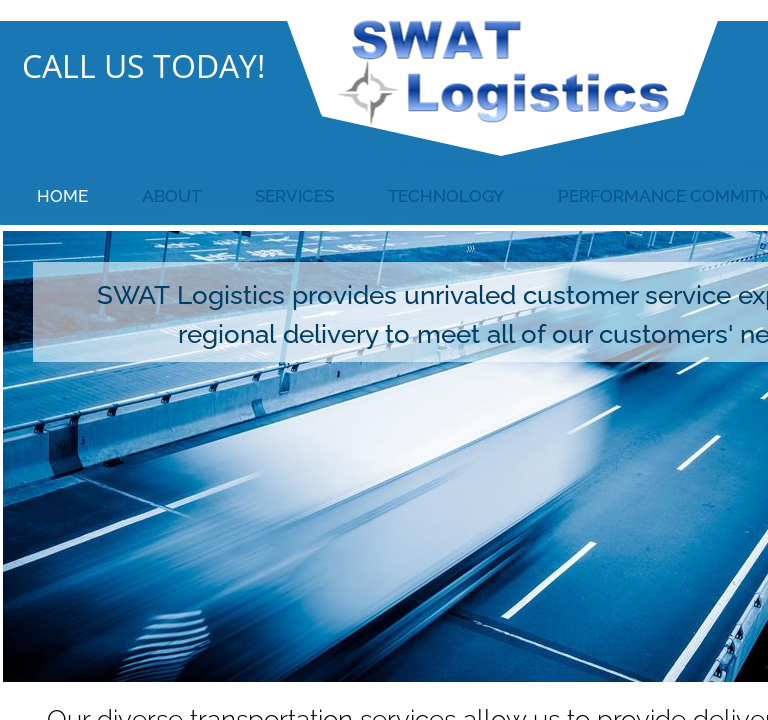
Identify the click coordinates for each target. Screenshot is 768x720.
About (171, 196)
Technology (446, 196)
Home (62, 196)
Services (294, 196)
